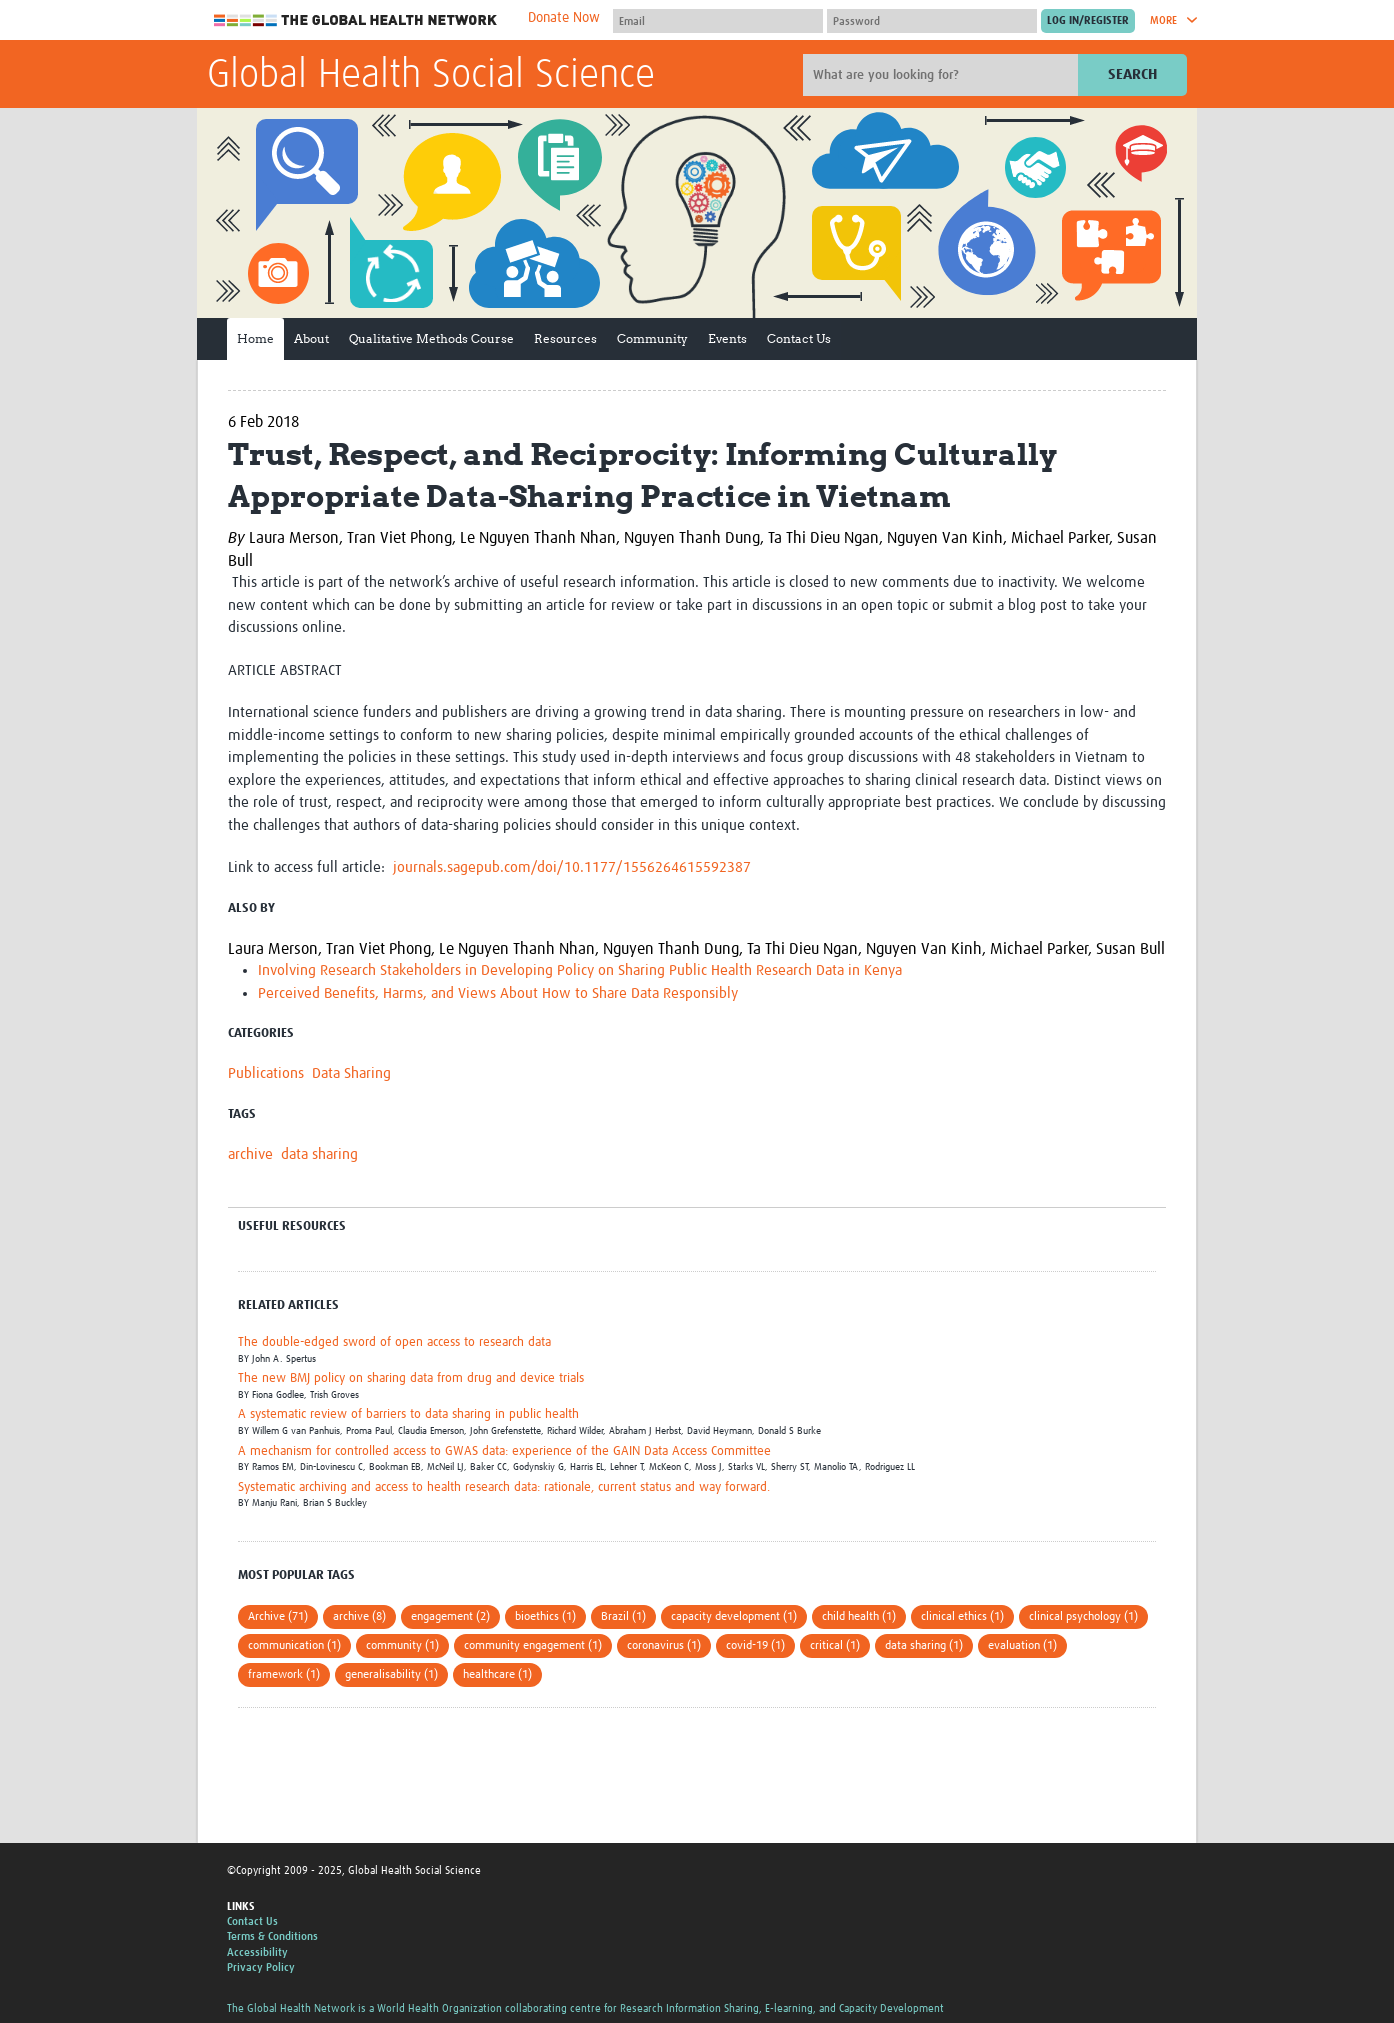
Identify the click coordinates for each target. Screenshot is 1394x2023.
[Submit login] (1088, 21)
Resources (565, 338)
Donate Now (564, 18)
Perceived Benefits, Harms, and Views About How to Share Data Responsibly (498, 993)
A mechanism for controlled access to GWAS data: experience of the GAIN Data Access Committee (504, 1451)
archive (250, 1154)
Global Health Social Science (431, 76)
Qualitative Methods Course (431, 338)
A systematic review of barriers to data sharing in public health (408, 1414)
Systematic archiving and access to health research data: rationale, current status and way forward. (504, 1487)
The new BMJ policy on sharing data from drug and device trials (411, 1378)
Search (1132, 74)
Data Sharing (351, 1073)
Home (255, 338)
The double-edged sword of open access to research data (394, 1342)
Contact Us (799, 338)
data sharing (319, 1154)
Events (727, 338)
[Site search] (943, 75)
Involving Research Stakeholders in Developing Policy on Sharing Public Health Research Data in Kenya (580, 970)
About (311, 338)
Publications (266, 1073)
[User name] (718, 21)
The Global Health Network (356, 20)
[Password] (932, 21)
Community (652, 338)
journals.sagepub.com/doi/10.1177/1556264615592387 (572, 867)
